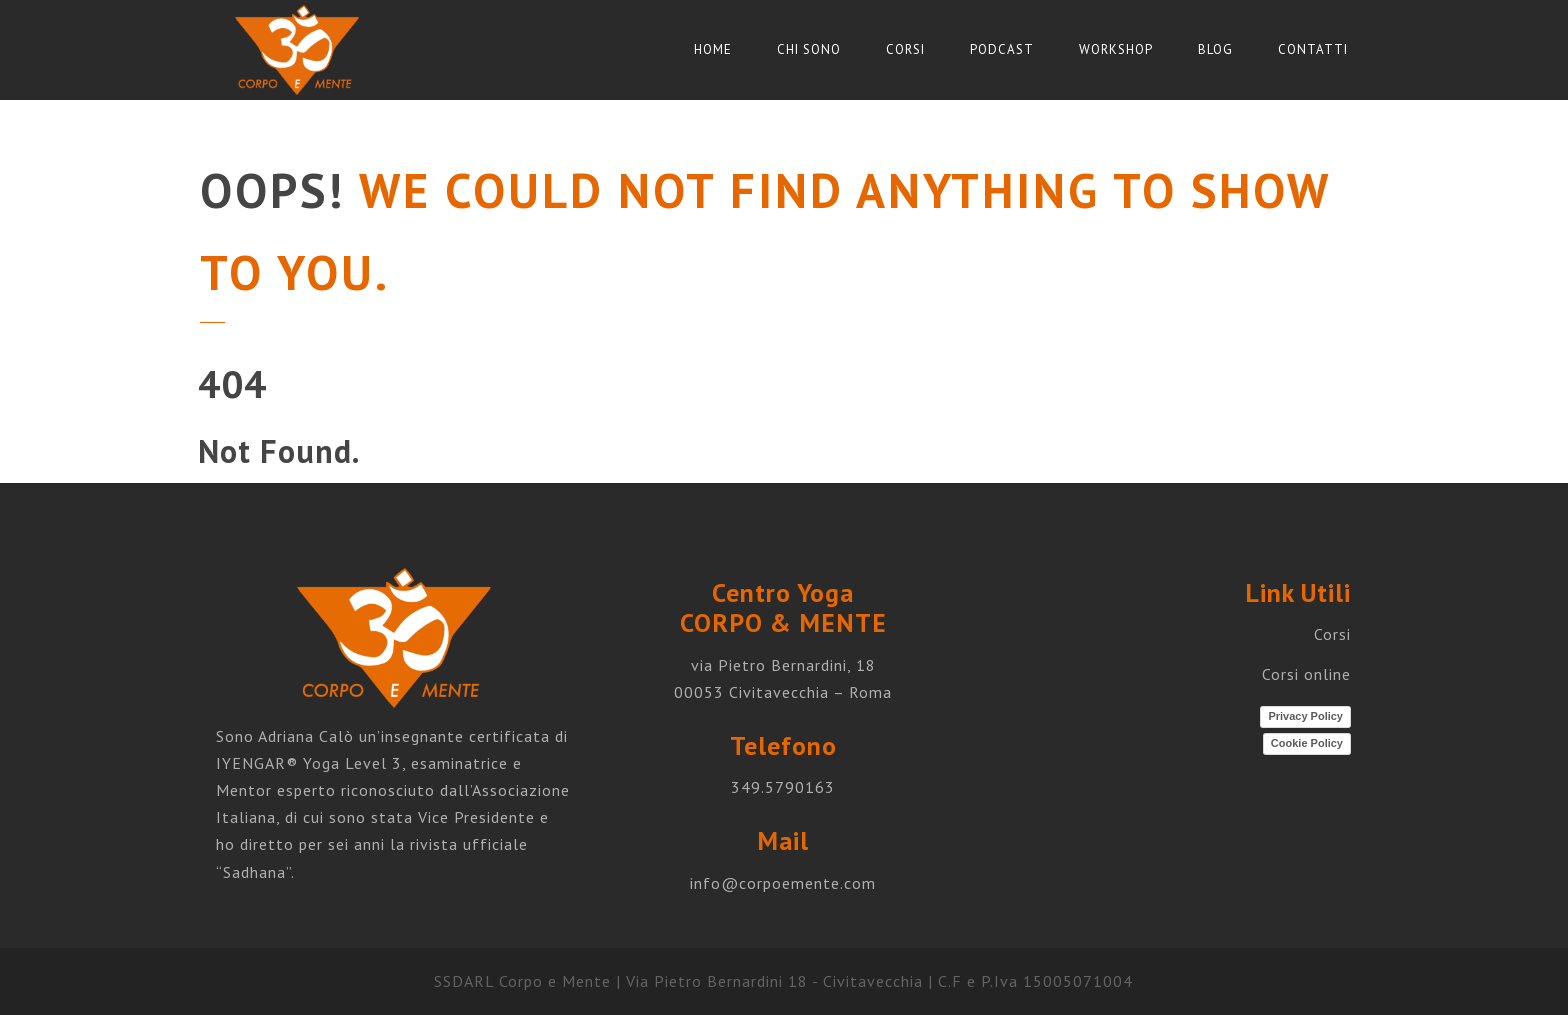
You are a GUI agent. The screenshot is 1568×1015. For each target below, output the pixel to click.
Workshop (1116, 49)
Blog (1215, 49)
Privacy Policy (1305, 716)
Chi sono (809, 49)
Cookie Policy (1307, 743)
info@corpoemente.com (783, 883)
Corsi (905, 49)
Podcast (1002, 49)
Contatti (1313, 49)
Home (713, 49)
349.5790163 (783, 787)
